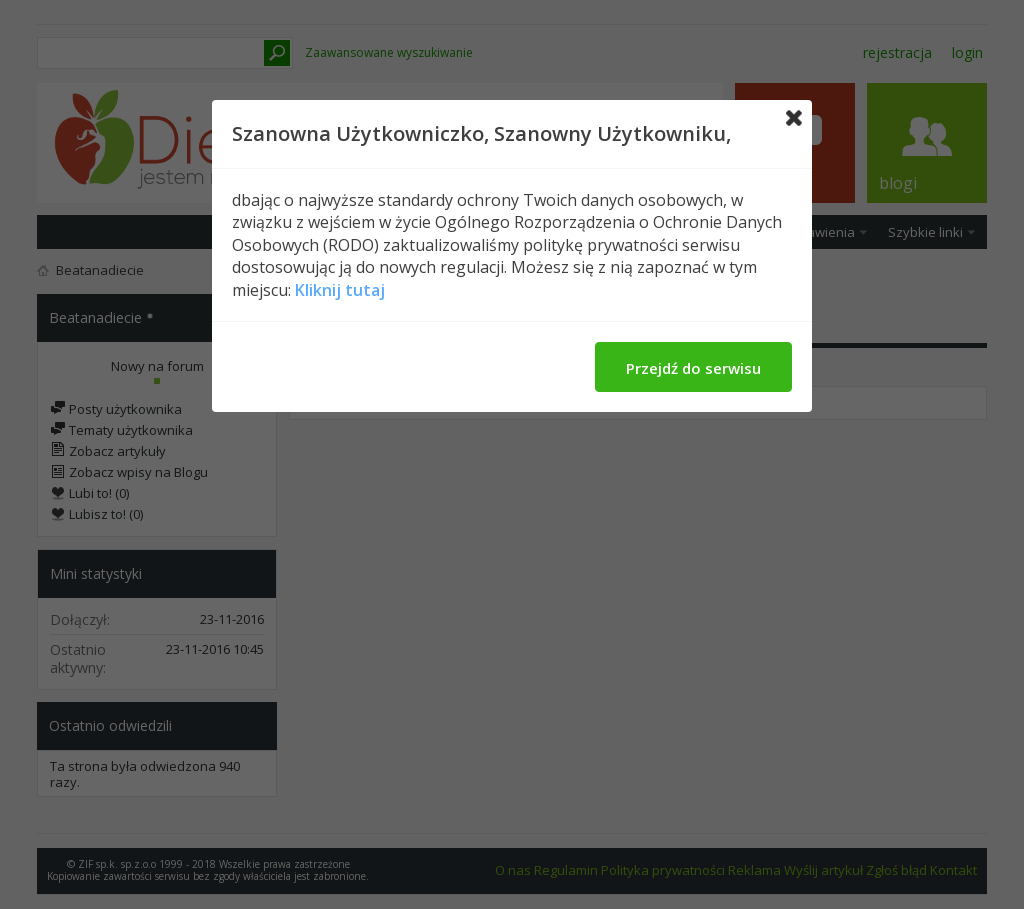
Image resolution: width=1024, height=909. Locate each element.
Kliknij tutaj (340, 290)
